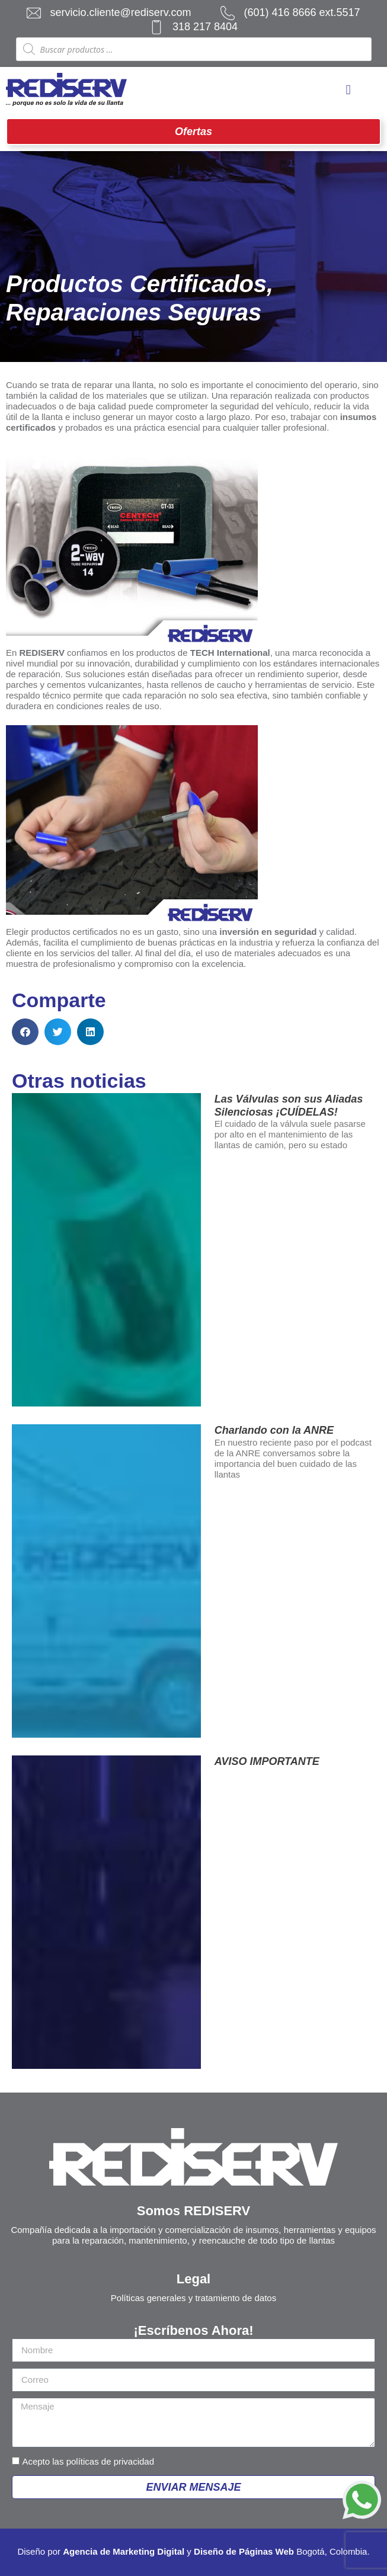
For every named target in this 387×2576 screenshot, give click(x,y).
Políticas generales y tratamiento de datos (193, 2298)
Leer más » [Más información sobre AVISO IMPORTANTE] (242, 1782)
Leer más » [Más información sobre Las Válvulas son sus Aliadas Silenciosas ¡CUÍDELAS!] (242, 1164)
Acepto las (88, 2461)
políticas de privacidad (110, 2461)
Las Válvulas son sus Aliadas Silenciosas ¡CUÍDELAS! (289, 1105)
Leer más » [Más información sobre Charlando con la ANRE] (242, 1494)
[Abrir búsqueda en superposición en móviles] (194, 49)
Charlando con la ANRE (274, 1430)
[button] (25, 1031)
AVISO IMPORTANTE (267, 1761)
